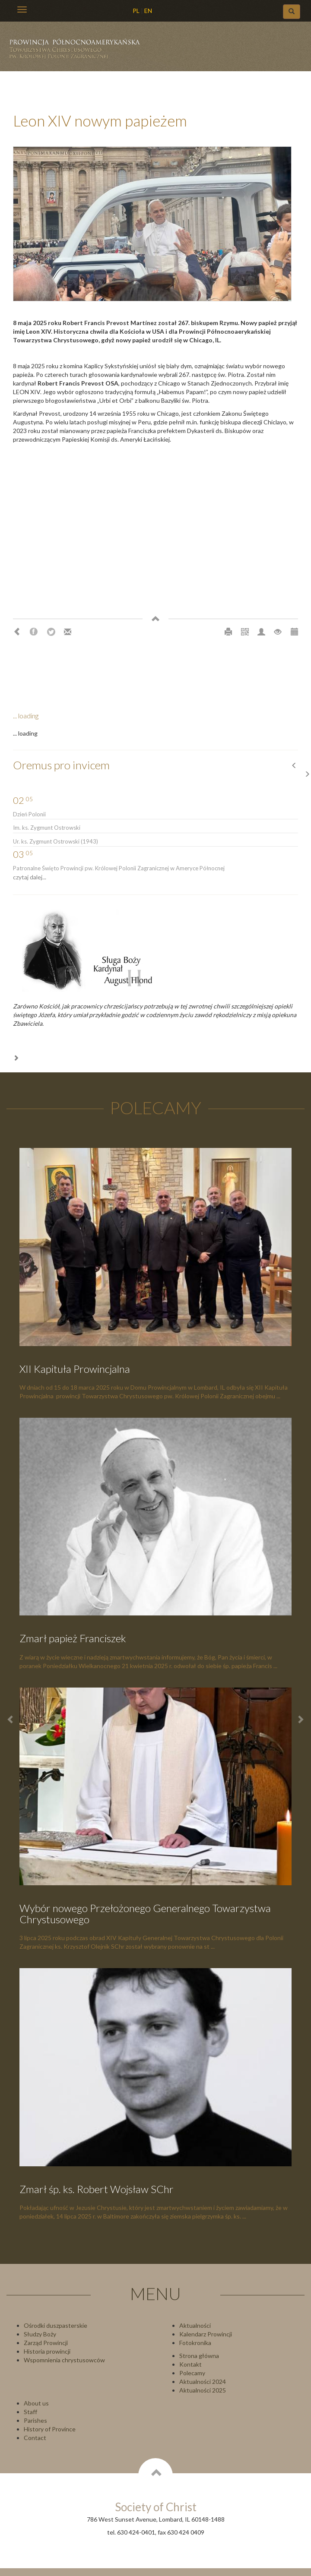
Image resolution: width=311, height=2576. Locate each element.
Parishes (35, 2420)
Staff (30, 2411)
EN (148, 10)
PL (136, 10)
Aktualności (195, 2325)
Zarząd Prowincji (46, 2342)
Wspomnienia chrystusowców (64, 2360)
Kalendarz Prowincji (205, 2334)
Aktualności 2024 (202, 2381)
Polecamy (192, 2373)
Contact (35, 2437)
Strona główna (199, 2355)
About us (36, 2403)
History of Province (50, 2429)
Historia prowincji (47, 2351)
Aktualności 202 (200, 2390)
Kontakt (190, 2364)
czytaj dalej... (29, 877)
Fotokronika (195, 2342)
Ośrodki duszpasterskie (55, 2325)
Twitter (51, 632)
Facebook (33, 632)
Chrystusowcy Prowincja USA (78, 52)
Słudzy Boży (40, 2334)
